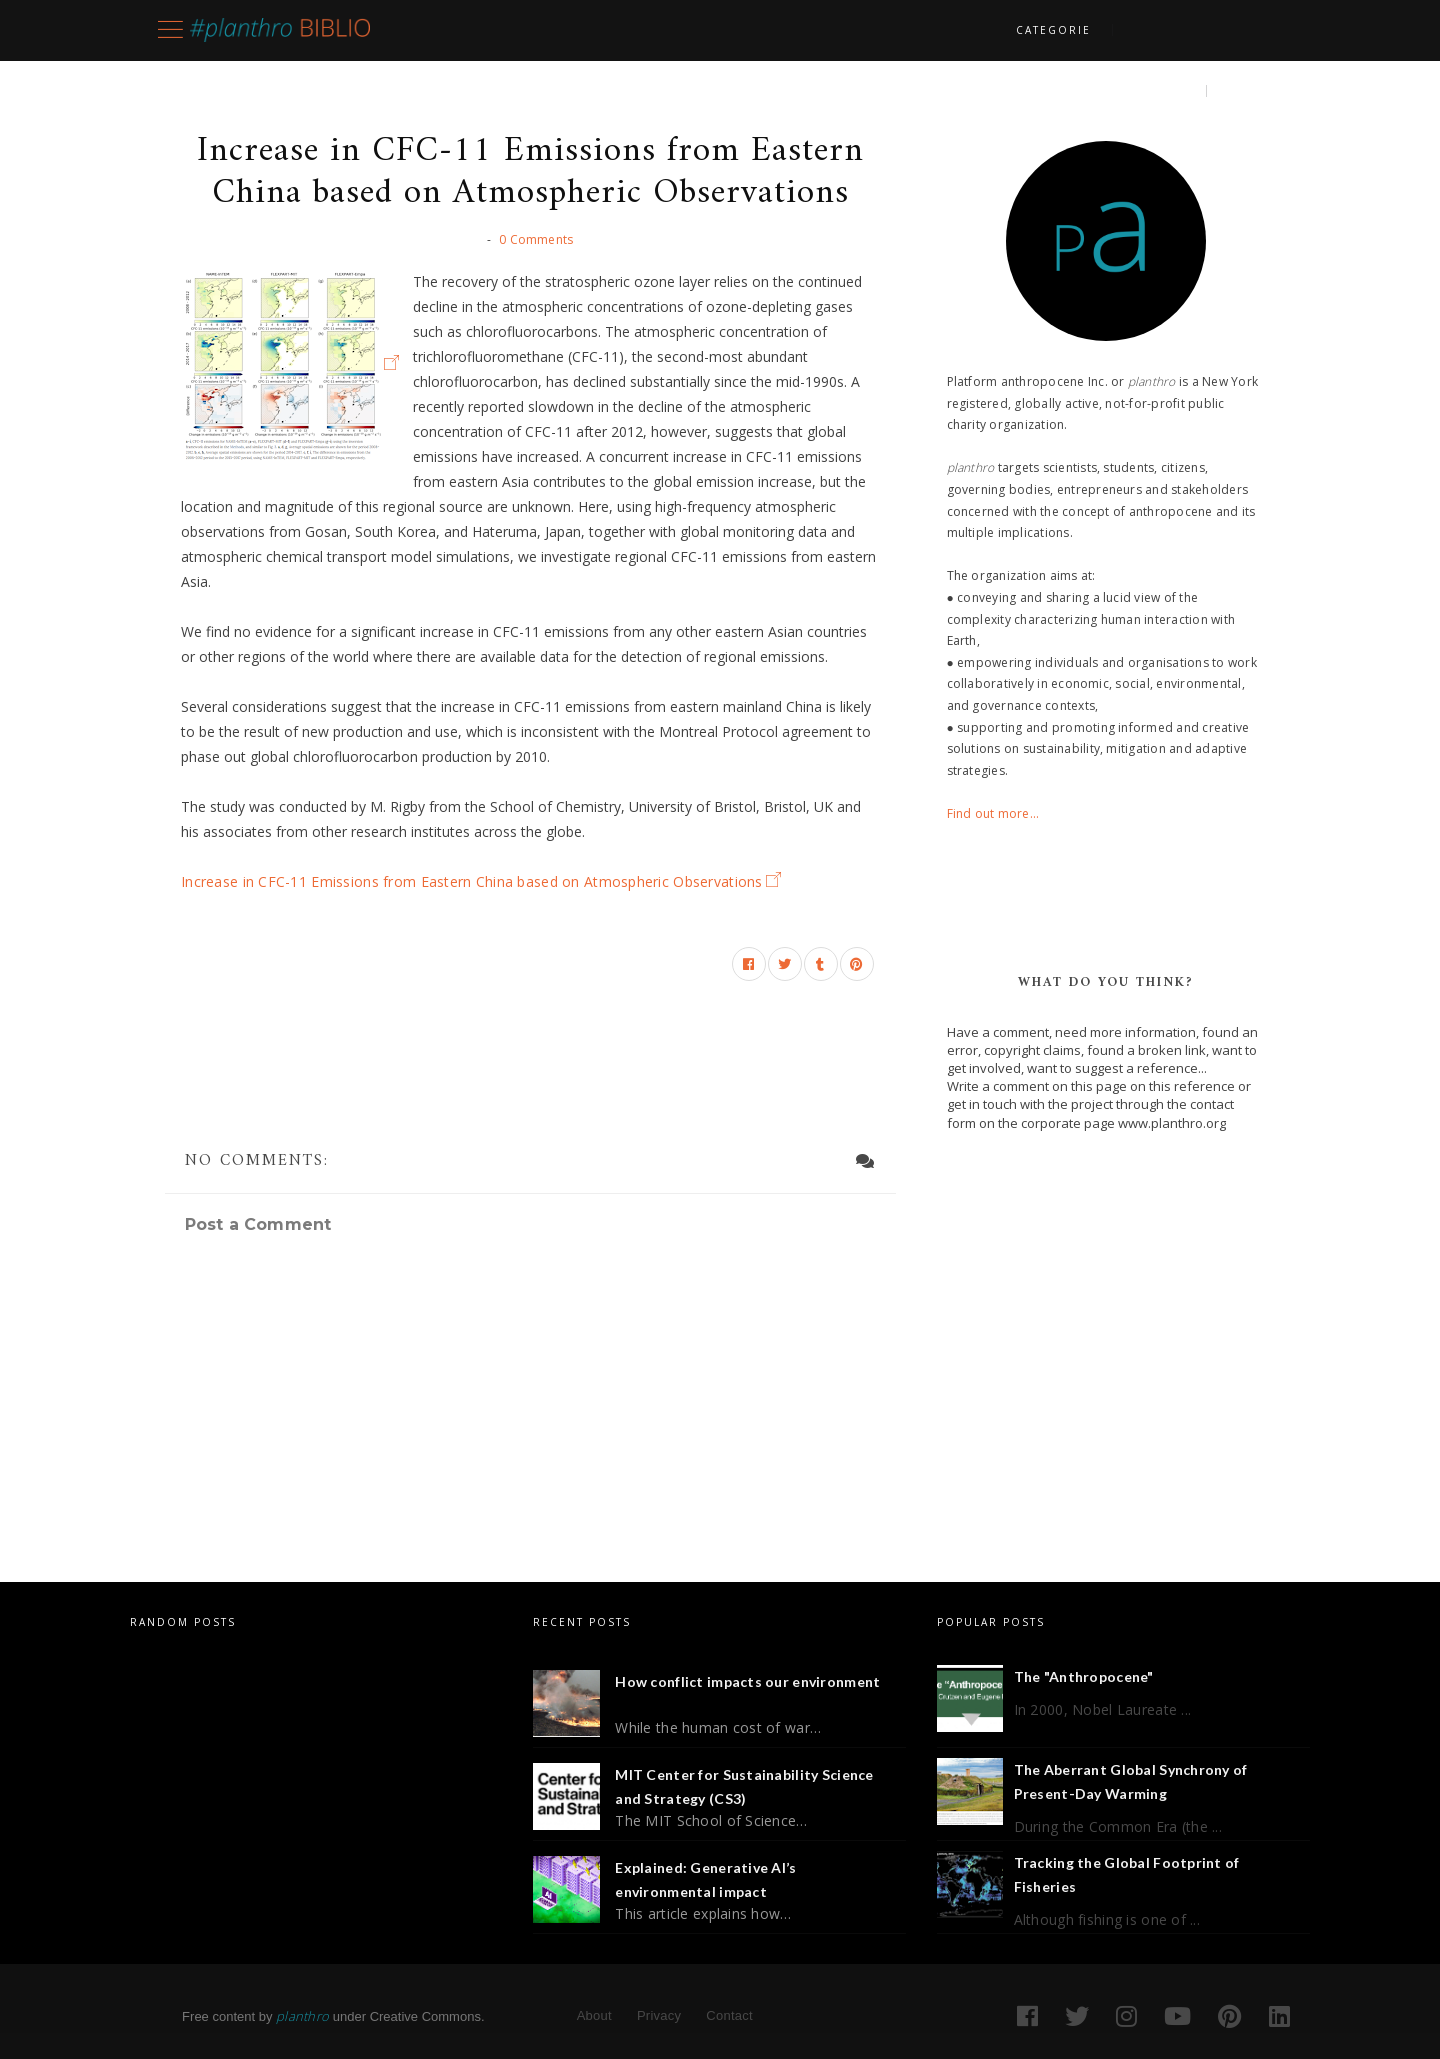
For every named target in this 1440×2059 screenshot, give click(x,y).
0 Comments (536, 239)
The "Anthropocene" (1084, 1676)
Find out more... (993, 813)
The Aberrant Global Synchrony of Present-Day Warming (1131, 1781)
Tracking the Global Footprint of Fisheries (1127, 1874)
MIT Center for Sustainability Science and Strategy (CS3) (744, 1786)
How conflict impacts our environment (747, 1681)
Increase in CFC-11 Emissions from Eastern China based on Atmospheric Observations (472, 881)
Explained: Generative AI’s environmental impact (705, 1879)
